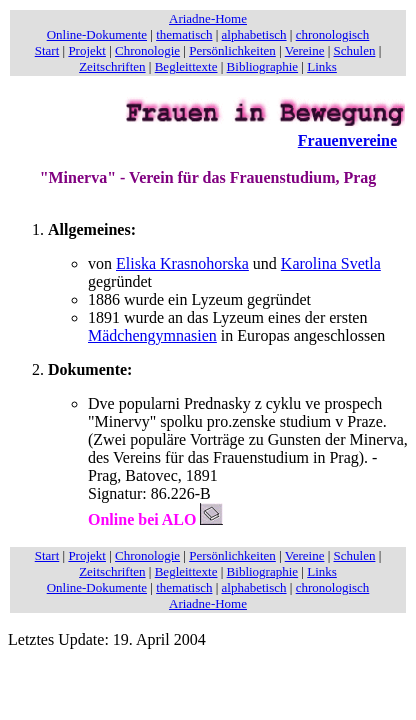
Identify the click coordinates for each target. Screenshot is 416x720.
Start (47, 50)
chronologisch (333, 34)
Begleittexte (186, 66)
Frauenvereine (347, 140)
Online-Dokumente (97, 34)
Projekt (87, 50)
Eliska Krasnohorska (182, 263)
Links (322, 66)
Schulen (355, 50)
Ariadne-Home (208, 18)
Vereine (305, 50)
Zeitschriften (112, 66)
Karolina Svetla (331, 263)
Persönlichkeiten (232, 50)
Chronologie (147, 50)
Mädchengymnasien (152, 335)
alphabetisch (254, 34)
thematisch (184, 34)
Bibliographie (263, 66)
